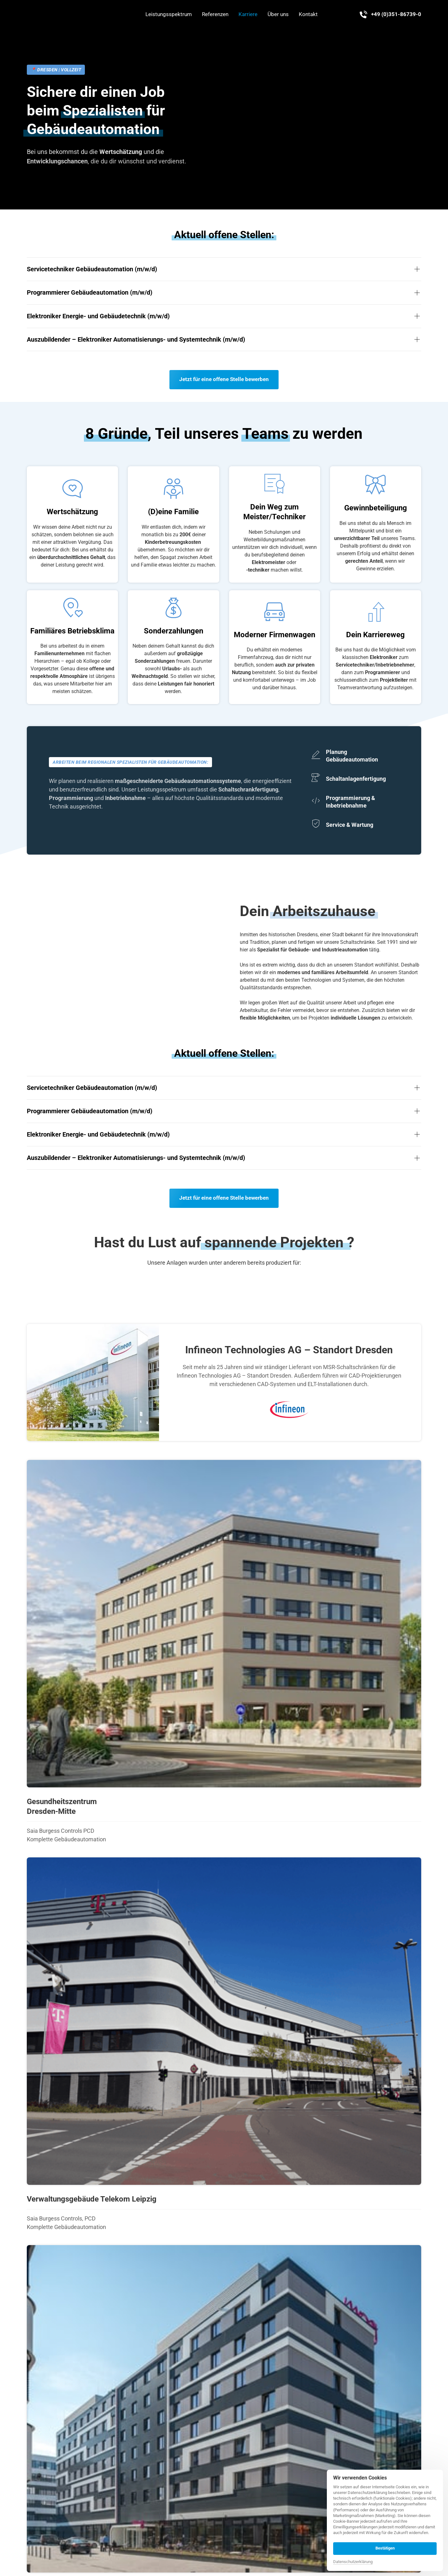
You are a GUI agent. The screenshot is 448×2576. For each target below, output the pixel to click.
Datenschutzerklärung (353, 2561)
